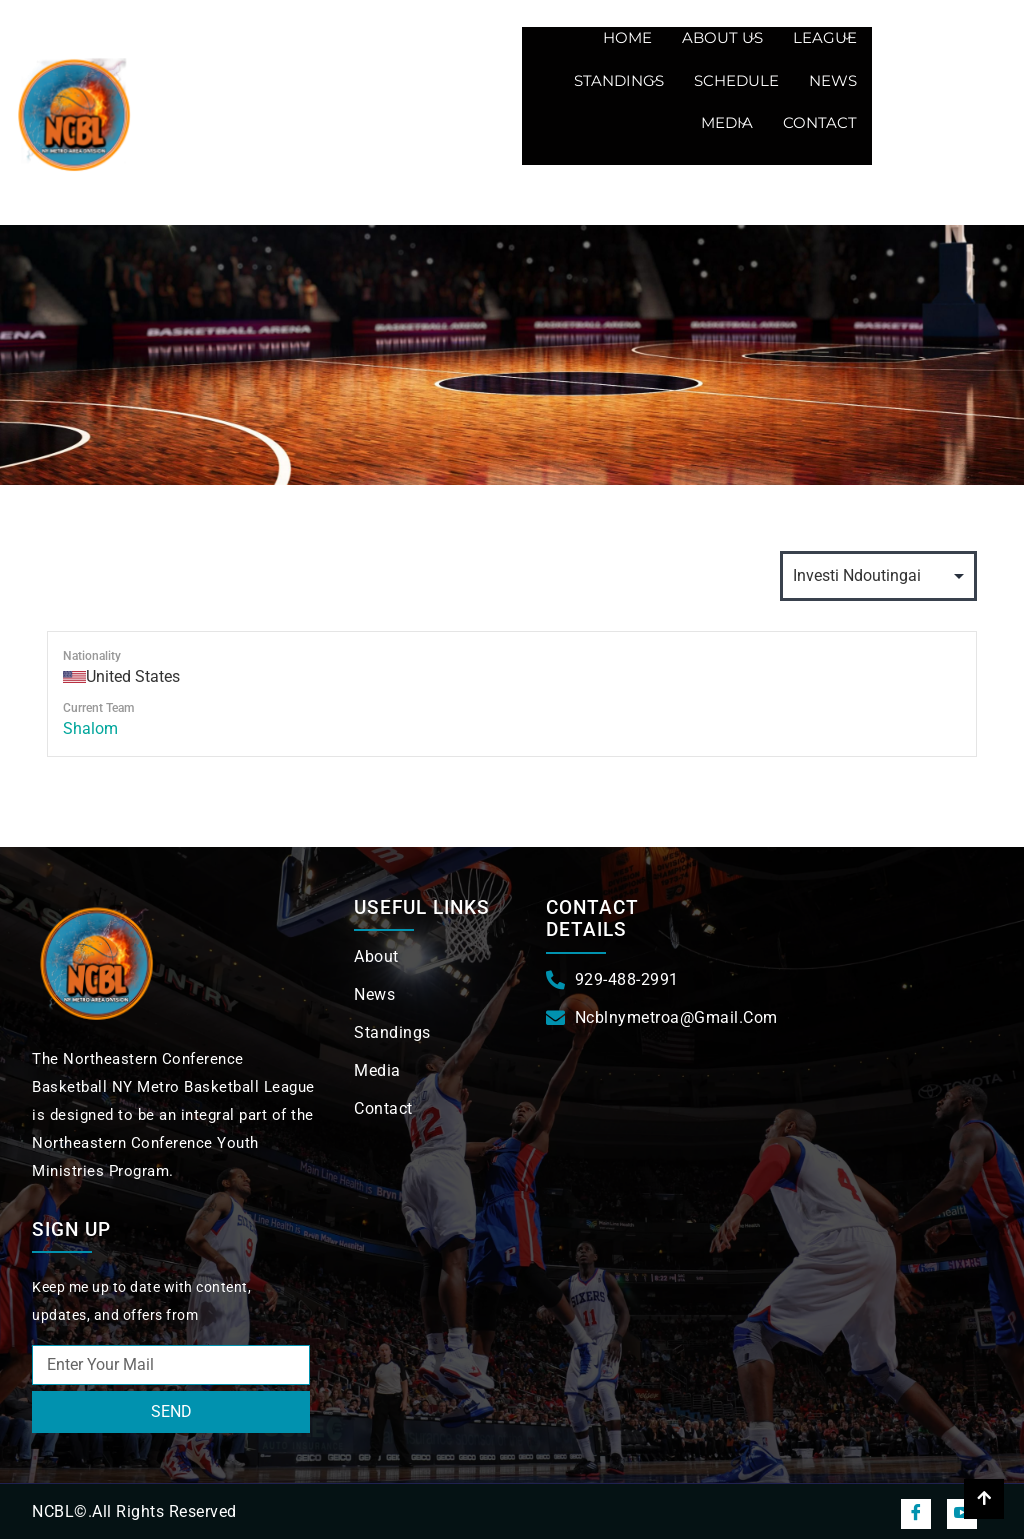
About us (719, 37)
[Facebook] (916, 1514)
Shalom (90, 728)
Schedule (736, 80)
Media (724, 122)
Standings (616, 80)
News (833, 80)
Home (627, 37)
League (822, 37)
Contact (820, 122)
